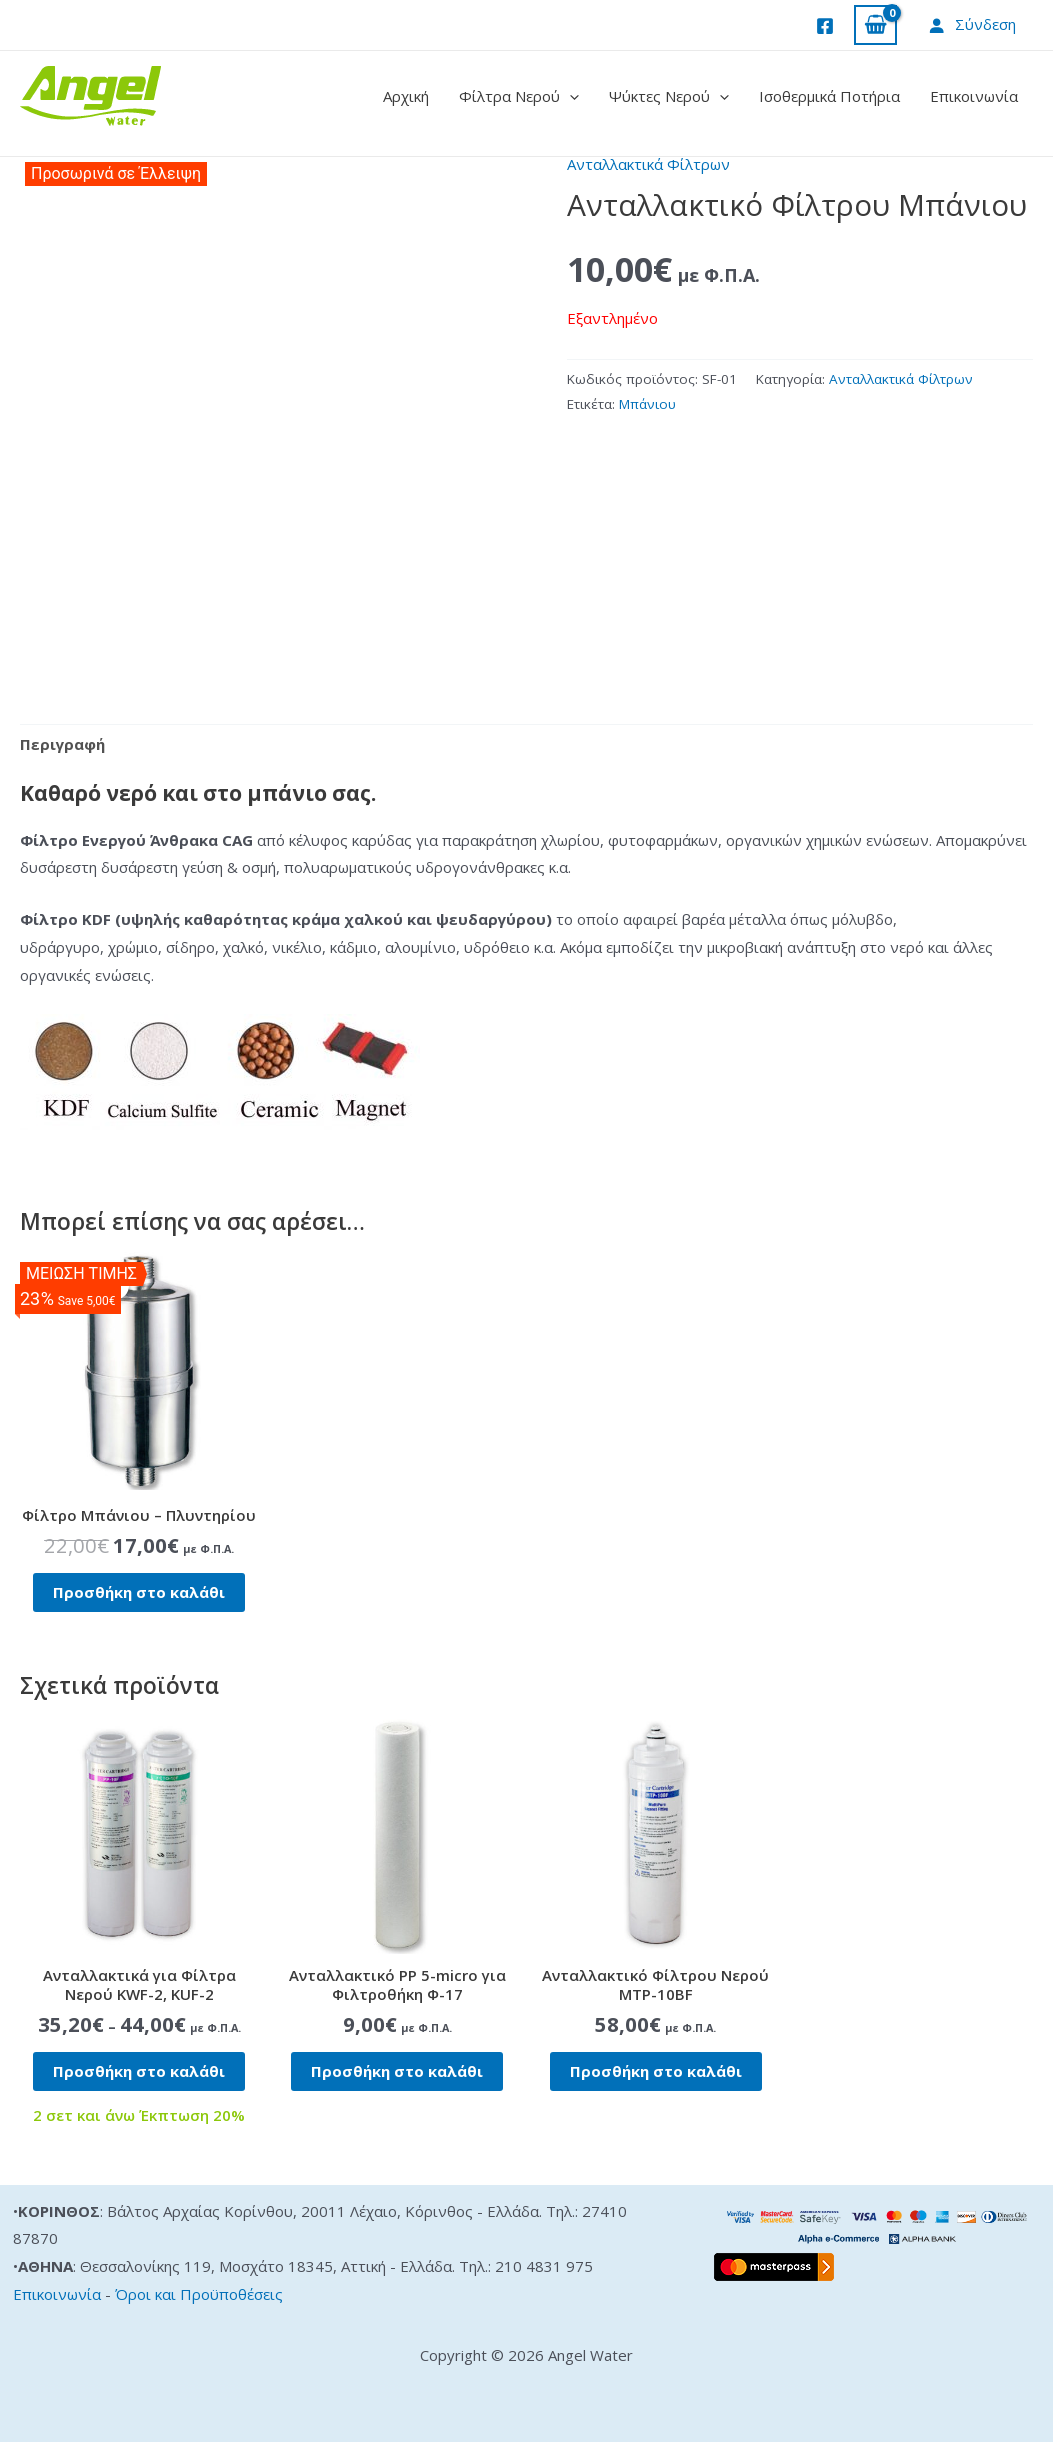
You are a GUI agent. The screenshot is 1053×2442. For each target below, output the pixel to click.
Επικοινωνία (974, 96)
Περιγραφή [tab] (62, 744)
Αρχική (406, 96)
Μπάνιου (647, 404)
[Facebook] (825, 26)
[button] (569, 96)
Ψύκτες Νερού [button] (669, 96)
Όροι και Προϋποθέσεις (199, 2294)
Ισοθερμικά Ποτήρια (829, 96)
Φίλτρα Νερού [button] (519, 96)
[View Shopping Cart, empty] (875, 25)
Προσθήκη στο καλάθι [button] (139, 1592)
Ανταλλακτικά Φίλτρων (648, 164)
